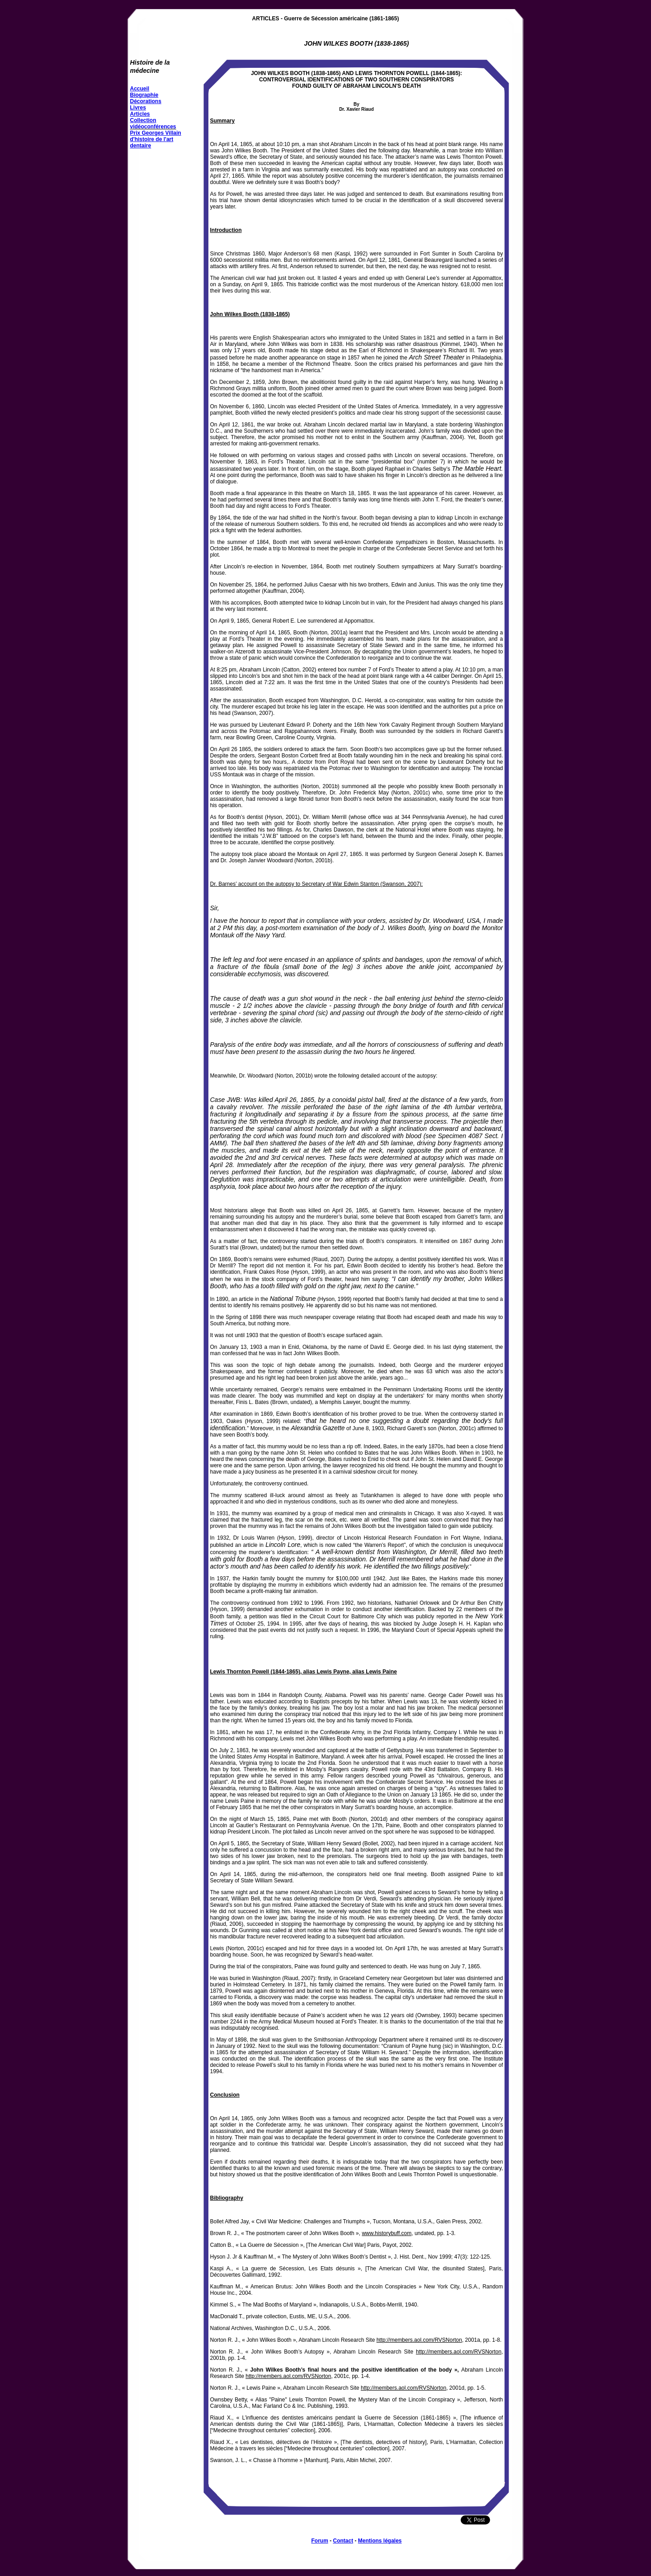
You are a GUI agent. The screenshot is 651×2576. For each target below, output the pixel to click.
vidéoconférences (153, 126)
